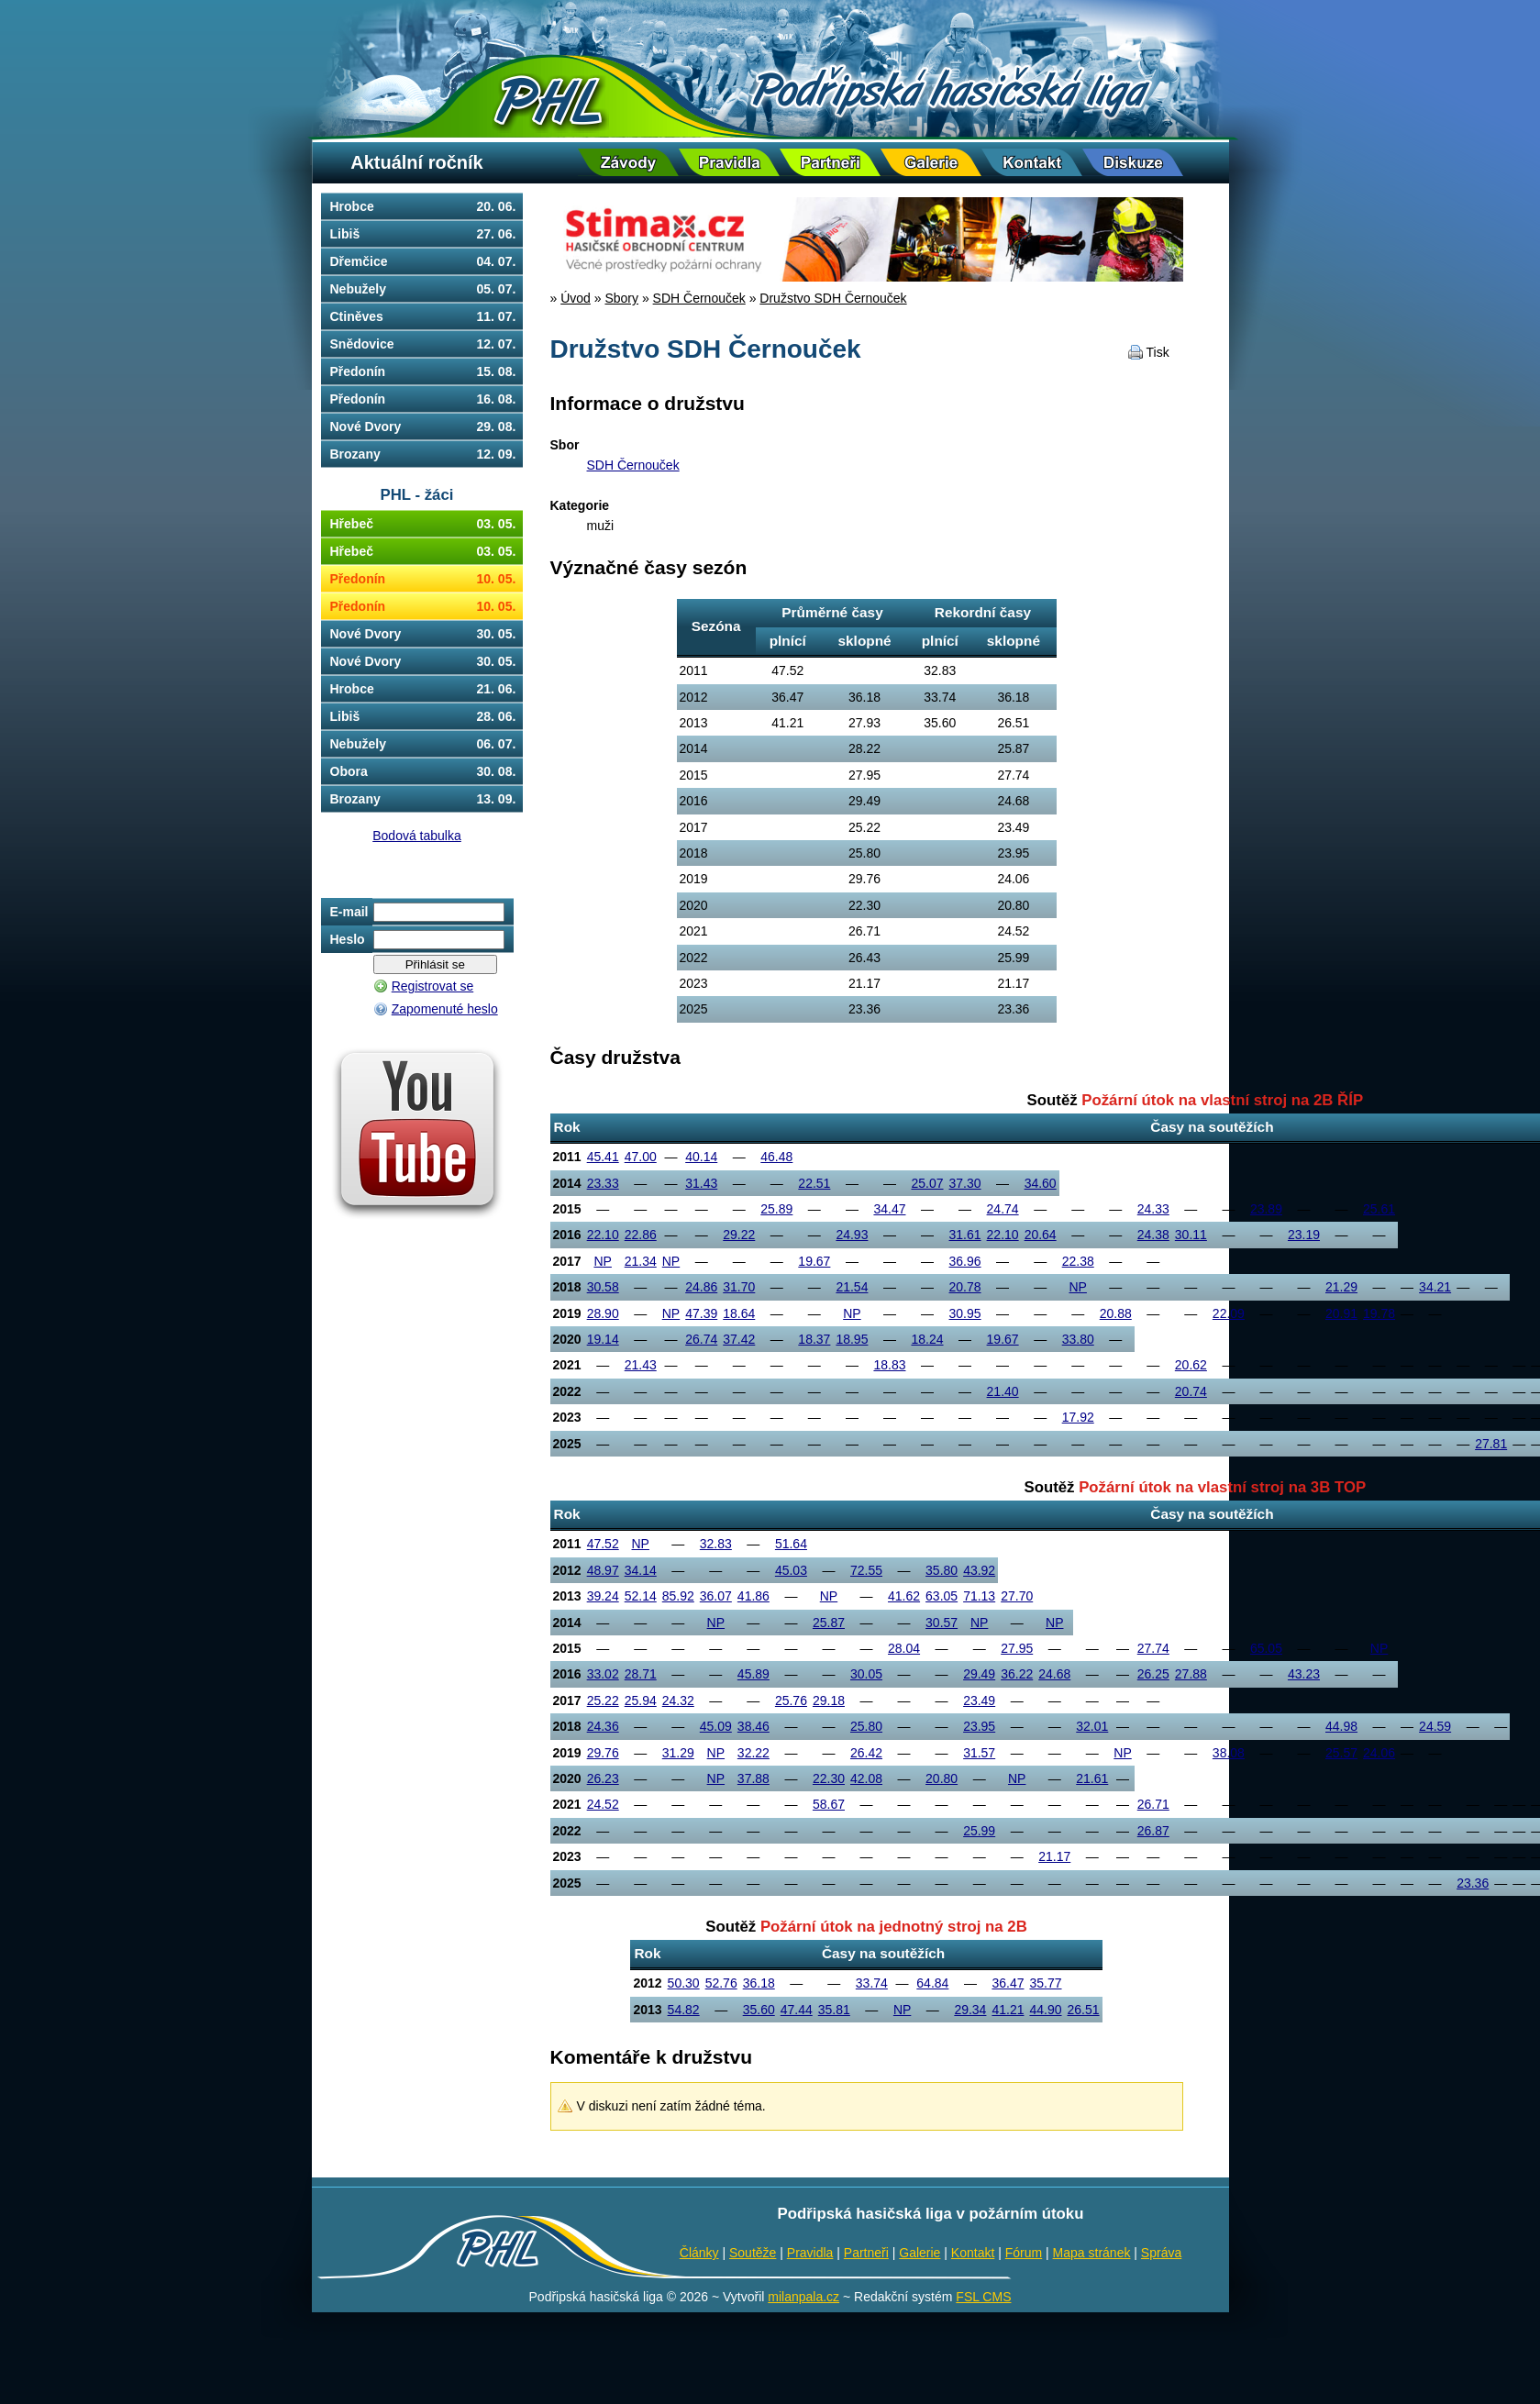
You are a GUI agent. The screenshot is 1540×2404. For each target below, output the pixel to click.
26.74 (701, 1339)
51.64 (791, 1543)
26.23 (603, 1778)
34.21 (1435, 1287)
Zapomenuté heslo (445, 1009)
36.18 (759, 1983)
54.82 (684, 2009)
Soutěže (752, 2252)
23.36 (1473, 1883)
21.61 (1092, 1778)
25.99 (979, 1830)
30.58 (603, 1287)
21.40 (1003, 1391)
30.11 (1191, 1234)
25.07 (927, 1183)
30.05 (866, 1674)
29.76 (603, 1752)
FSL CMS (983, 2296)
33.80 (1078, 1339)
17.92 (1078, 1417)
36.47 (1008, 1983)
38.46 (753, 1726)
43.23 (1304, 1674)
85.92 (678, 1596)
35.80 (941, 1570)
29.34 (970, 2009)
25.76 (791, 1700)
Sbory (621, 298)
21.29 (1341, 1287)
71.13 (979, 1596)
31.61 (965, 1234)
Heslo (347, 939)
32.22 (753, 1752)
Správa (1161, 2252)
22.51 (814, 1183)
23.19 (1304, 1234)
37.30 (965, 1183)
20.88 (1116, 1313)
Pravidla (810, 2252)
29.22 (739, 1234)
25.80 (866, 1726)
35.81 (834, 2009)
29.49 (979, 1674)
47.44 (797, 2009)
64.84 (932, 1983)
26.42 (866, 1752)
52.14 (641, 1596)
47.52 (603, 1543)
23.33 (603, 1183)
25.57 (1341, 1752)
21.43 (641, 1364)
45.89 (753, 1674)
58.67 (829, 1804)
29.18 (829, 1700)
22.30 (829, 1778)
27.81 (1491, 1443)
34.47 (889, 1209)
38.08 (1229, 1752)
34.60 (1041, 1183)
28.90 (603, 1313)
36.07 (716, 1596)
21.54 (852, 1287)
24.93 (852, 1234)
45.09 (716, 1726)
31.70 (739, 1287)
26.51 (1084, 2009)
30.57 (941, 1622)
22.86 (641, 1234)
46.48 (776, 1156)
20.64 (1041, 1234)
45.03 (791, 1570)
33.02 (603, 1674)
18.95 (852, 1339)
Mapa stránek (1092, 2252)
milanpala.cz (803, 2296)
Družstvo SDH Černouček (832, 298)
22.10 (603, 1234)
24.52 (603, 1804)
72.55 (866, 1570)
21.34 (641, 1261)
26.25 (1153, 1674)
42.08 (866, 1778)
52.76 (721, 1983)
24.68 (1054, 1674)
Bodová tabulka (416, 835)
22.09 (1229, 1313)
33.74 (872, 1983)
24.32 (678, 1700)
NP (602, 1261)
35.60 (759, 2009)
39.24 (603, 1596)
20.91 (1341, 1313)
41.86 (753, 1596)
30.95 (965, 1313)
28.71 (641, 1674)
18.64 (739, 1313)
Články (699, 2252)
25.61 (1379, 1209)
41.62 (904, 1596)
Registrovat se (432, 986)
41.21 (1008, 2009)
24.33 (1153, 1209)
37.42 (739, 1339)
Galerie (919, 2252)
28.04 (904, 1648)
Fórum (1023, 2252)
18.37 (814, 1339)
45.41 (603, 1156)
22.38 (1078, 1261)
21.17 (1054, 1856)
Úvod (575, 298)
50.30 (684, 1983)
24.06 (1379, 1752)
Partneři (866, 2252)
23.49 (979, 1700)
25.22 (603, 1700)
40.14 (701, 1156)
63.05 (941, 1596)
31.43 (701, 1183)
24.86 (701, 1287)
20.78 (965, 1287)
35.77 (1045, 1983)
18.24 (927, 1339)
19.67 (814, 1261)
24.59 (1435, 1726)
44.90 (1045, 2009)
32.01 (1092, 1726)
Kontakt (972, 2252)
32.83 (716, 1543)
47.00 (641, 1156)
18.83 (889, 1364)
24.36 (603, 1726)
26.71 (1153, 1804)
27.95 (1017, 1648)
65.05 (1266, 1648)
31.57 (979, 1752)
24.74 (1003, 1209)
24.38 (1153, 1234)
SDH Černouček (699, 298)
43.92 (979, 1570)
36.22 (1017, 1674)
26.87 (1153, 1830)
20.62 (1191, 1364)
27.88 (1191, 1674)
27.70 (1017, 1596)
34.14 (641, 1570)
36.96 (965, 1261)
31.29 (678, 1752)
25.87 (829, 1622)
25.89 (776, 1209)
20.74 (1191, 1391)
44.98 (1341, 1726)
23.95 (979, 1726)
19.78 (1379, 1313)
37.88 (753, 1778)
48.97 (603, 1570)
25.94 (641, 1700)
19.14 (603, 1339)
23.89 (1266, 1209)
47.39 (701, 1313)
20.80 (941, 1778)
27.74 (1153, 1648)
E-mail (349, 911)
